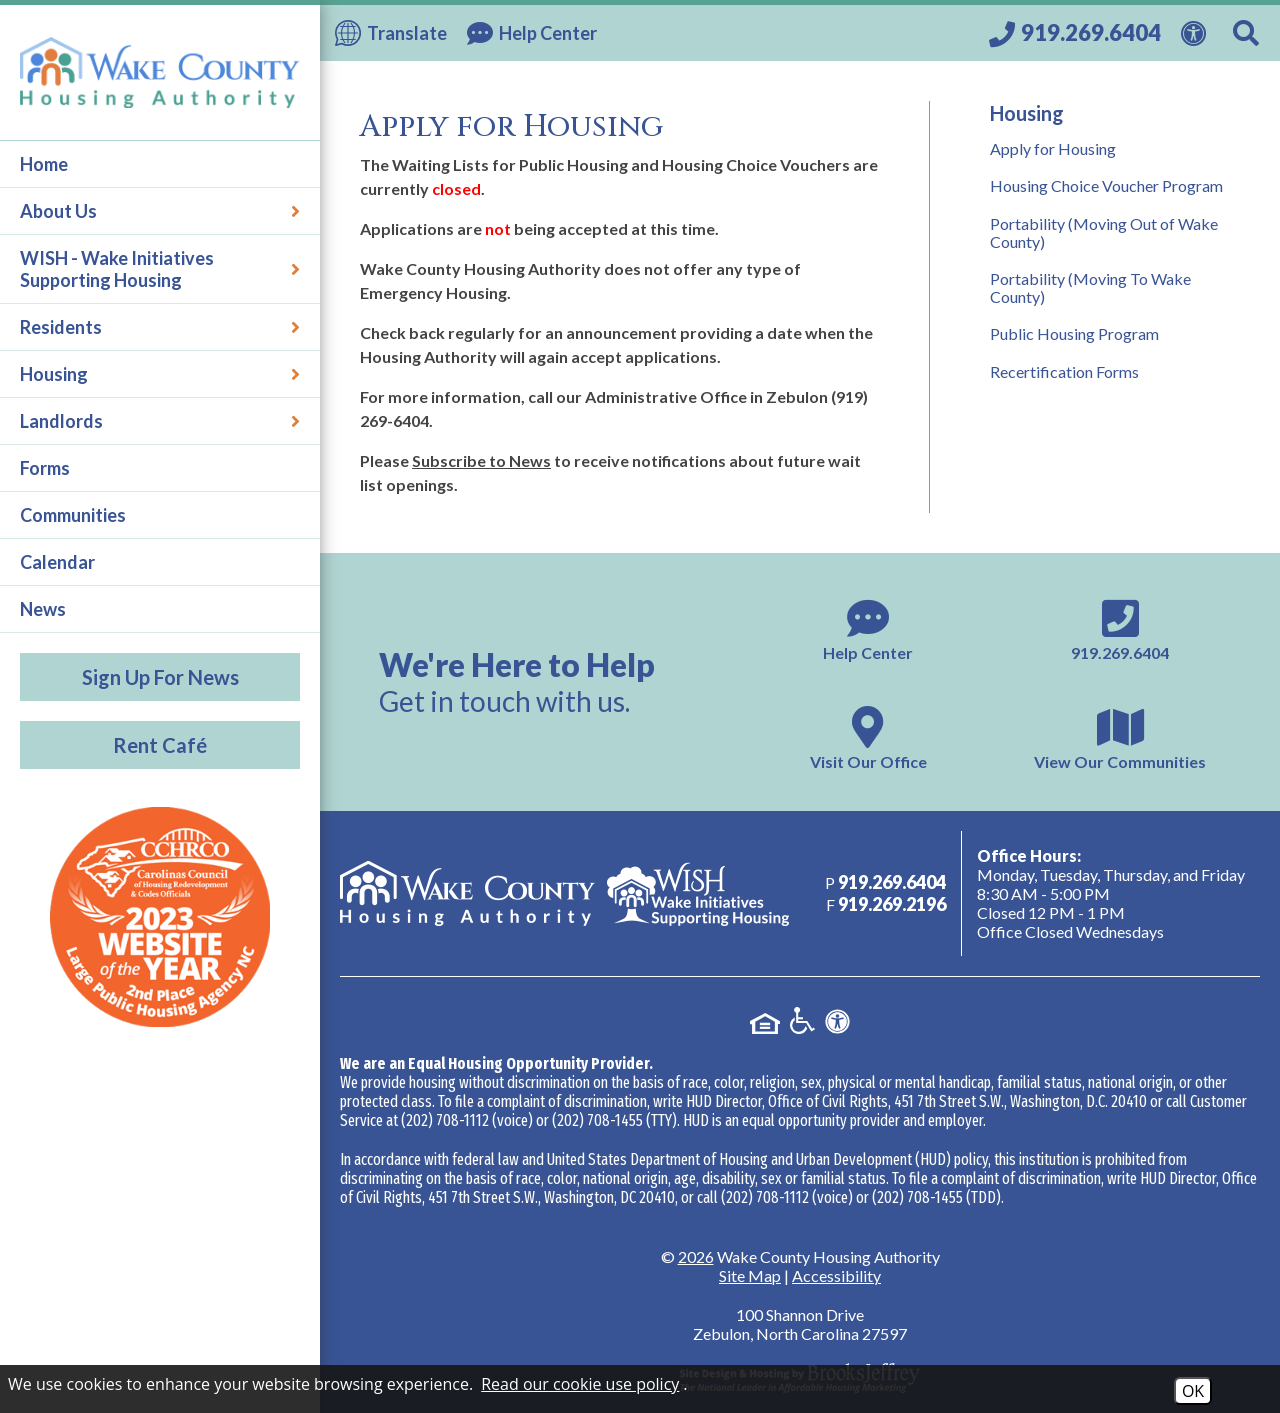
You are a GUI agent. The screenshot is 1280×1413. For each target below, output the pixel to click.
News (43, 609)
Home (44, 164)
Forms (45, 468)
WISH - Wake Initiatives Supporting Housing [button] (160, 269)
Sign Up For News (160, 677)
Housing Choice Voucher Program (1106, 185)
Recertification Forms (1064, 371)
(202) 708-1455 (597, 1120)
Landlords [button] (160, 421)
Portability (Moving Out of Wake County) (1104, 232)
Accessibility (836, 1275)
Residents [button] (160, 327)
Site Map (750, 1275)
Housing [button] (160, 374)
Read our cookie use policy (580, 1384)
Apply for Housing (1053, 148)
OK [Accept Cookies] (1193, 1391)
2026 (696, 1256)
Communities (73, 515)
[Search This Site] (1249, 33)
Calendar (57, 562)
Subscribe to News (481, 460)
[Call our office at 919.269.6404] (1075, 33)
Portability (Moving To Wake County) (1090, 287)
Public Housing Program (1074, 333)
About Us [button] (160, 211)
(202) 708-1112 (445, 1120)
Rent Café (160, 745)
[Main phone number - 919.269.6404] (1120, 627)
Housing (1027, 113)
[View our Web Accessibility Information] (1197, 31)
